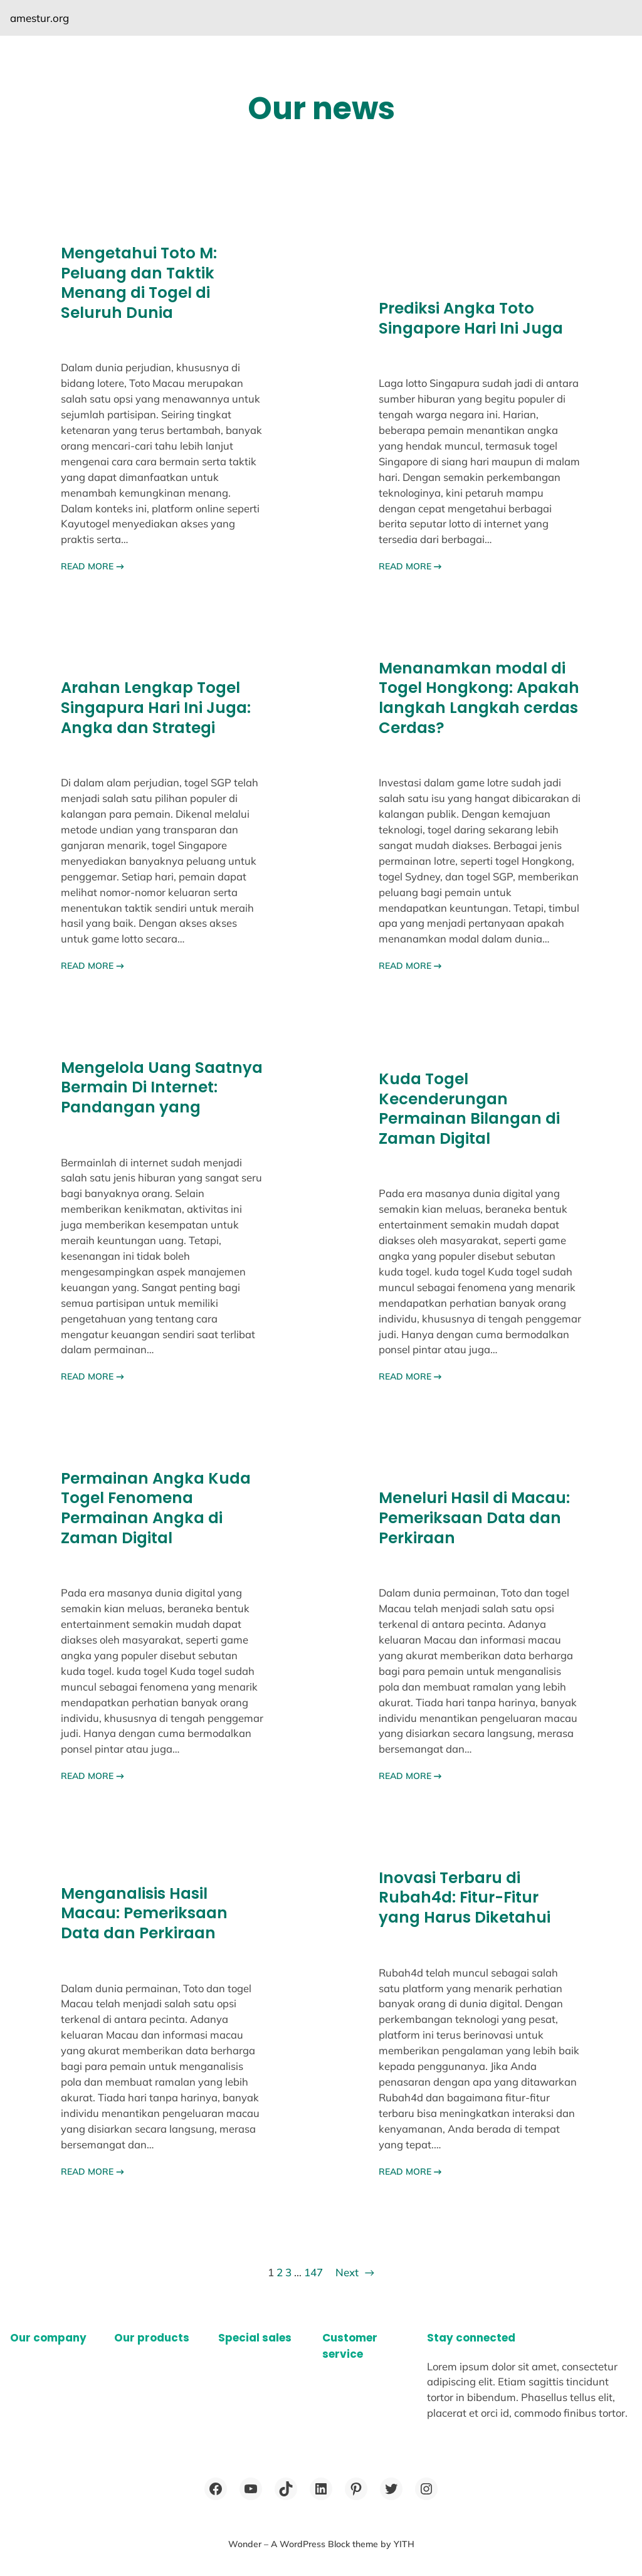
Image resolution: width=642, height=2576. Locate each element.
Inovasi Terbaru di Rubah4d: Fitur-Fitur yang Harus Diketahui (464, 1898)
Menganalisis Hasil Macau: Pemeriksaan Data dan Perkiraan (144, 1913)
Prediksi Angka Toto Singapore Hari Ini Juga (471, 318)
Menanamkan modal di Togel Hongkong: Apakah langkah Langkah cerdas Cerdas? (479, 698)
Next (354, 2272)
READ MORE (92, 566)
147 (313, 2272)
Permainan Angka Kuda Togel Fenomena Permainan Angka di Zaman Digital (156, 1508)
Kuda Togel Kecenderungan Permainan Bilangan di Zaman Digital (469, 1109)
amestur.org (39, 17)
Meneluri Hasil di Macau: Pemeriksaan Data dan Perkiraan (474, 1518)
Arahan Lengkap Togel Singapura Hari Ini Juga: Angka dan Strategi (156, 707)
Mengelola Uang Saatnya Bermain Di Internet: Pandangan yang (162, 1087)
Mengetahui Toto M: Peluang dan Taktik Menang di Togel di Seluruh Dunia (139, 283)
